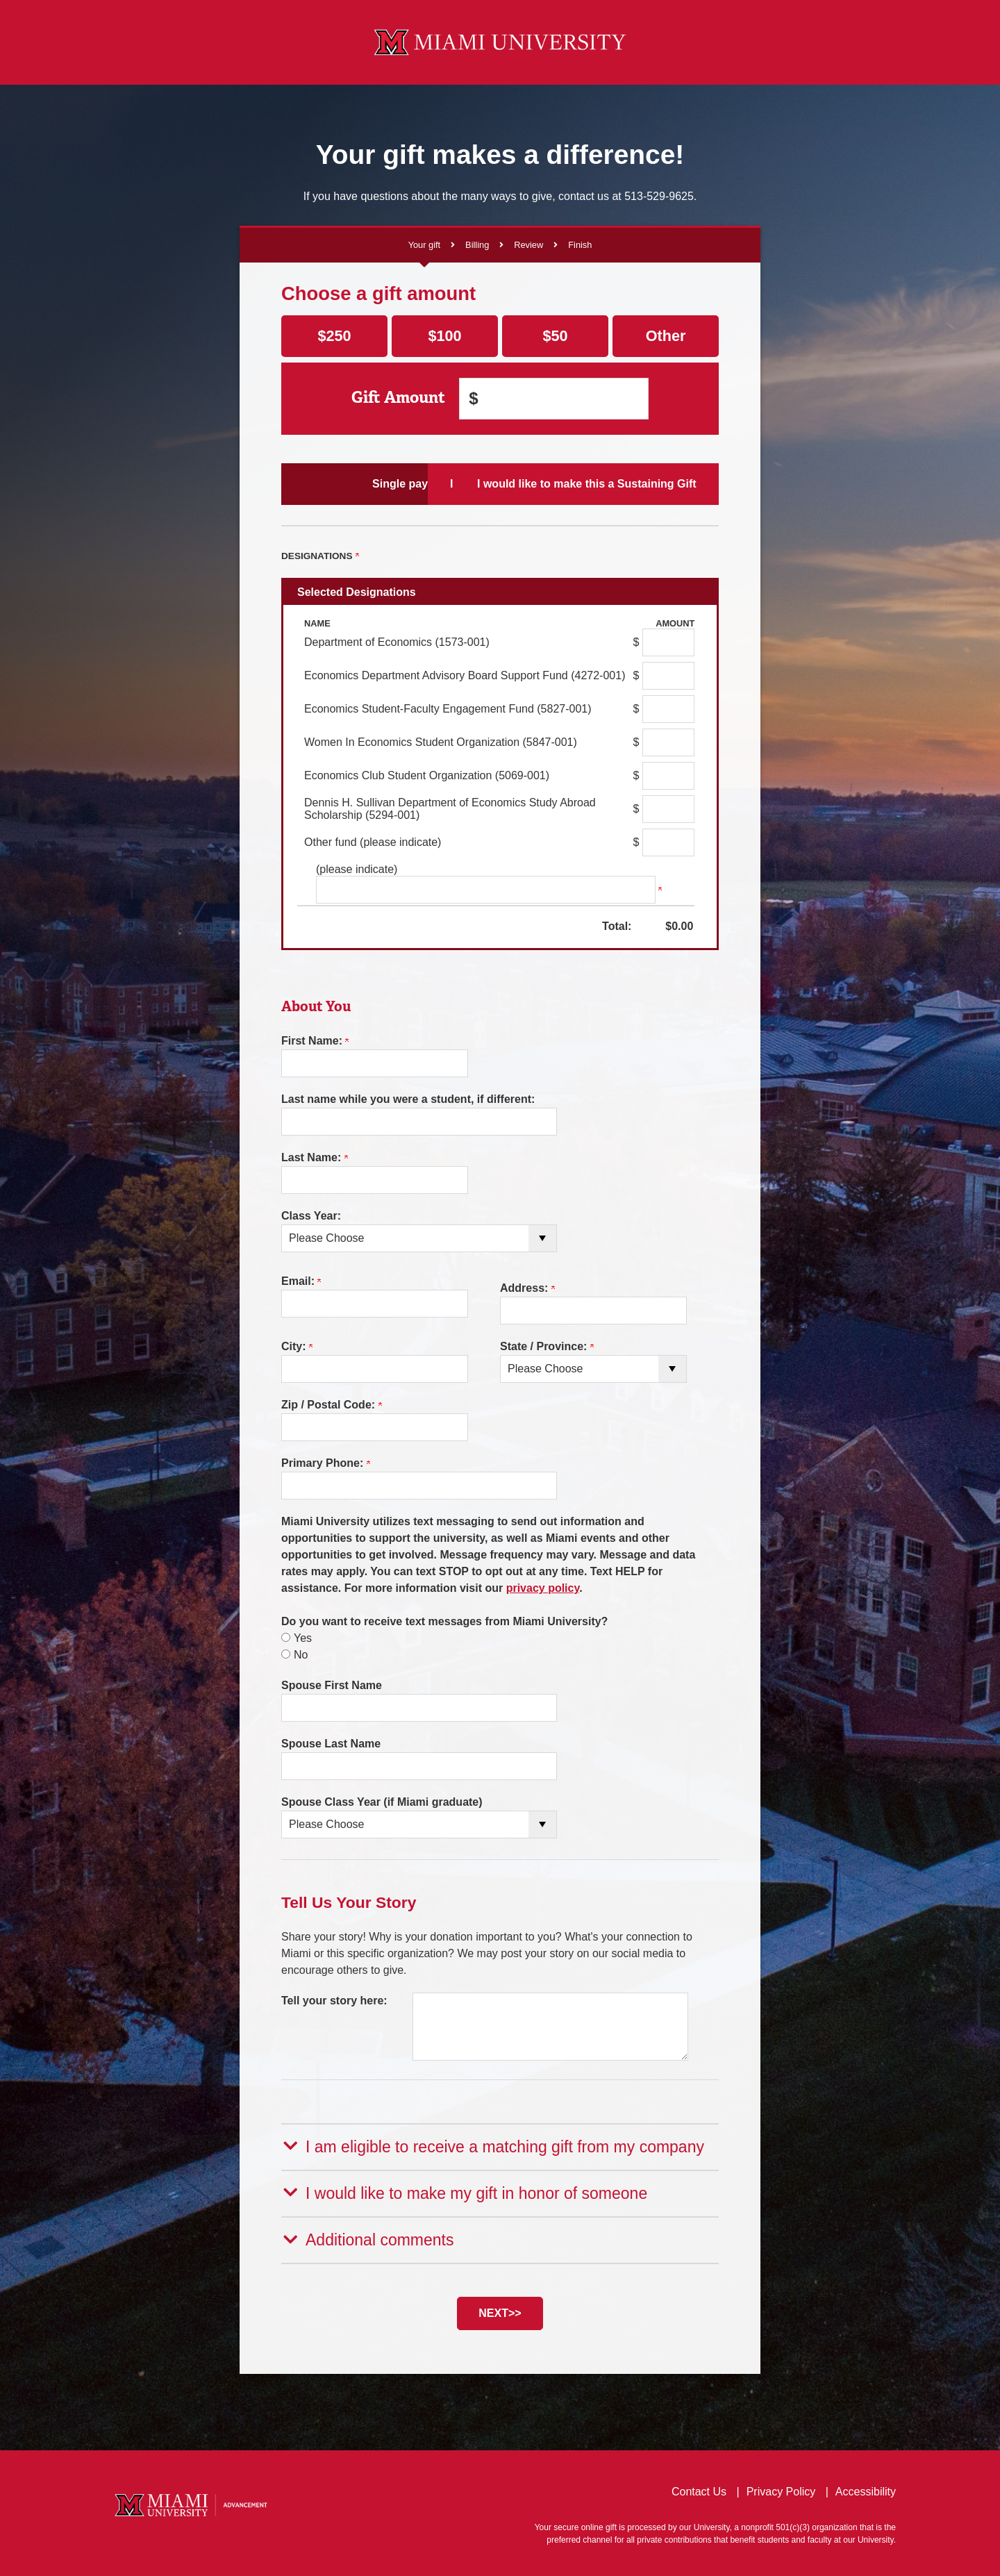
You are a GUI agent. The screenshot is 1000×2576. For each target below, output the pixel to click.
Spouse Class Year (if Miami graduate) (382, 1802)
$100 (444, 335)
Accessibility (865, 2488)
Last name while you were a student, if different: (408, 1099)
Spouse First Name (331, 1685)
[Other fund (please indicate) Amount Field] (668, 842)
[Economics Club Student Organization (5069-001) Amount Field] (668, 776)
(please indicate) (356, 869)
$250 (334, 335)
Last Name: (314, 1157)
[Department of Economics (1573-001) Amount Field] (668, 642)
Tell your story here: (334, 2000)
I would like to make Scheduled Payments (500, 483)
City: (296, 1346)
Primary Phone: (325, 1463)
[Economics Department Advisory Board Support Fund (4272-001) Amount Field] (668, 676)
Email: (301, 1281)
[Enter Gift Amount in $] (554, 398)
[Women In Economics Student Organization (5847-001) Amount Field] (668, 742)
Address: (527, 1288)
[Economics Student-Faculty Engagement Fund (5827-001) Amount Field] (668, 709)
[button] (500, 2145)
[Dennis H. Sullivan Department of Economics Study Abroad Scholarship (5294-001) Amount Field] (668, 809)
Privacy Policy (781, 2488)
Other (666, 335)
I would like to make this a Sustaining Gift (646, 483)
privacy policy (543, 1588)
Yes (303, 1638)
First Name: (315, 1041)
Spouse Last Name (331, 1744)
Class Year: (311, 1216)
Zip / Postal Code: (331, 1405)
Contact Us (699, 2488)
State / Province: (547, 1346)
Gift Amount (401, 398)
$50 (554, 335)
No (301, 1655)
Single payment (353, 483)
